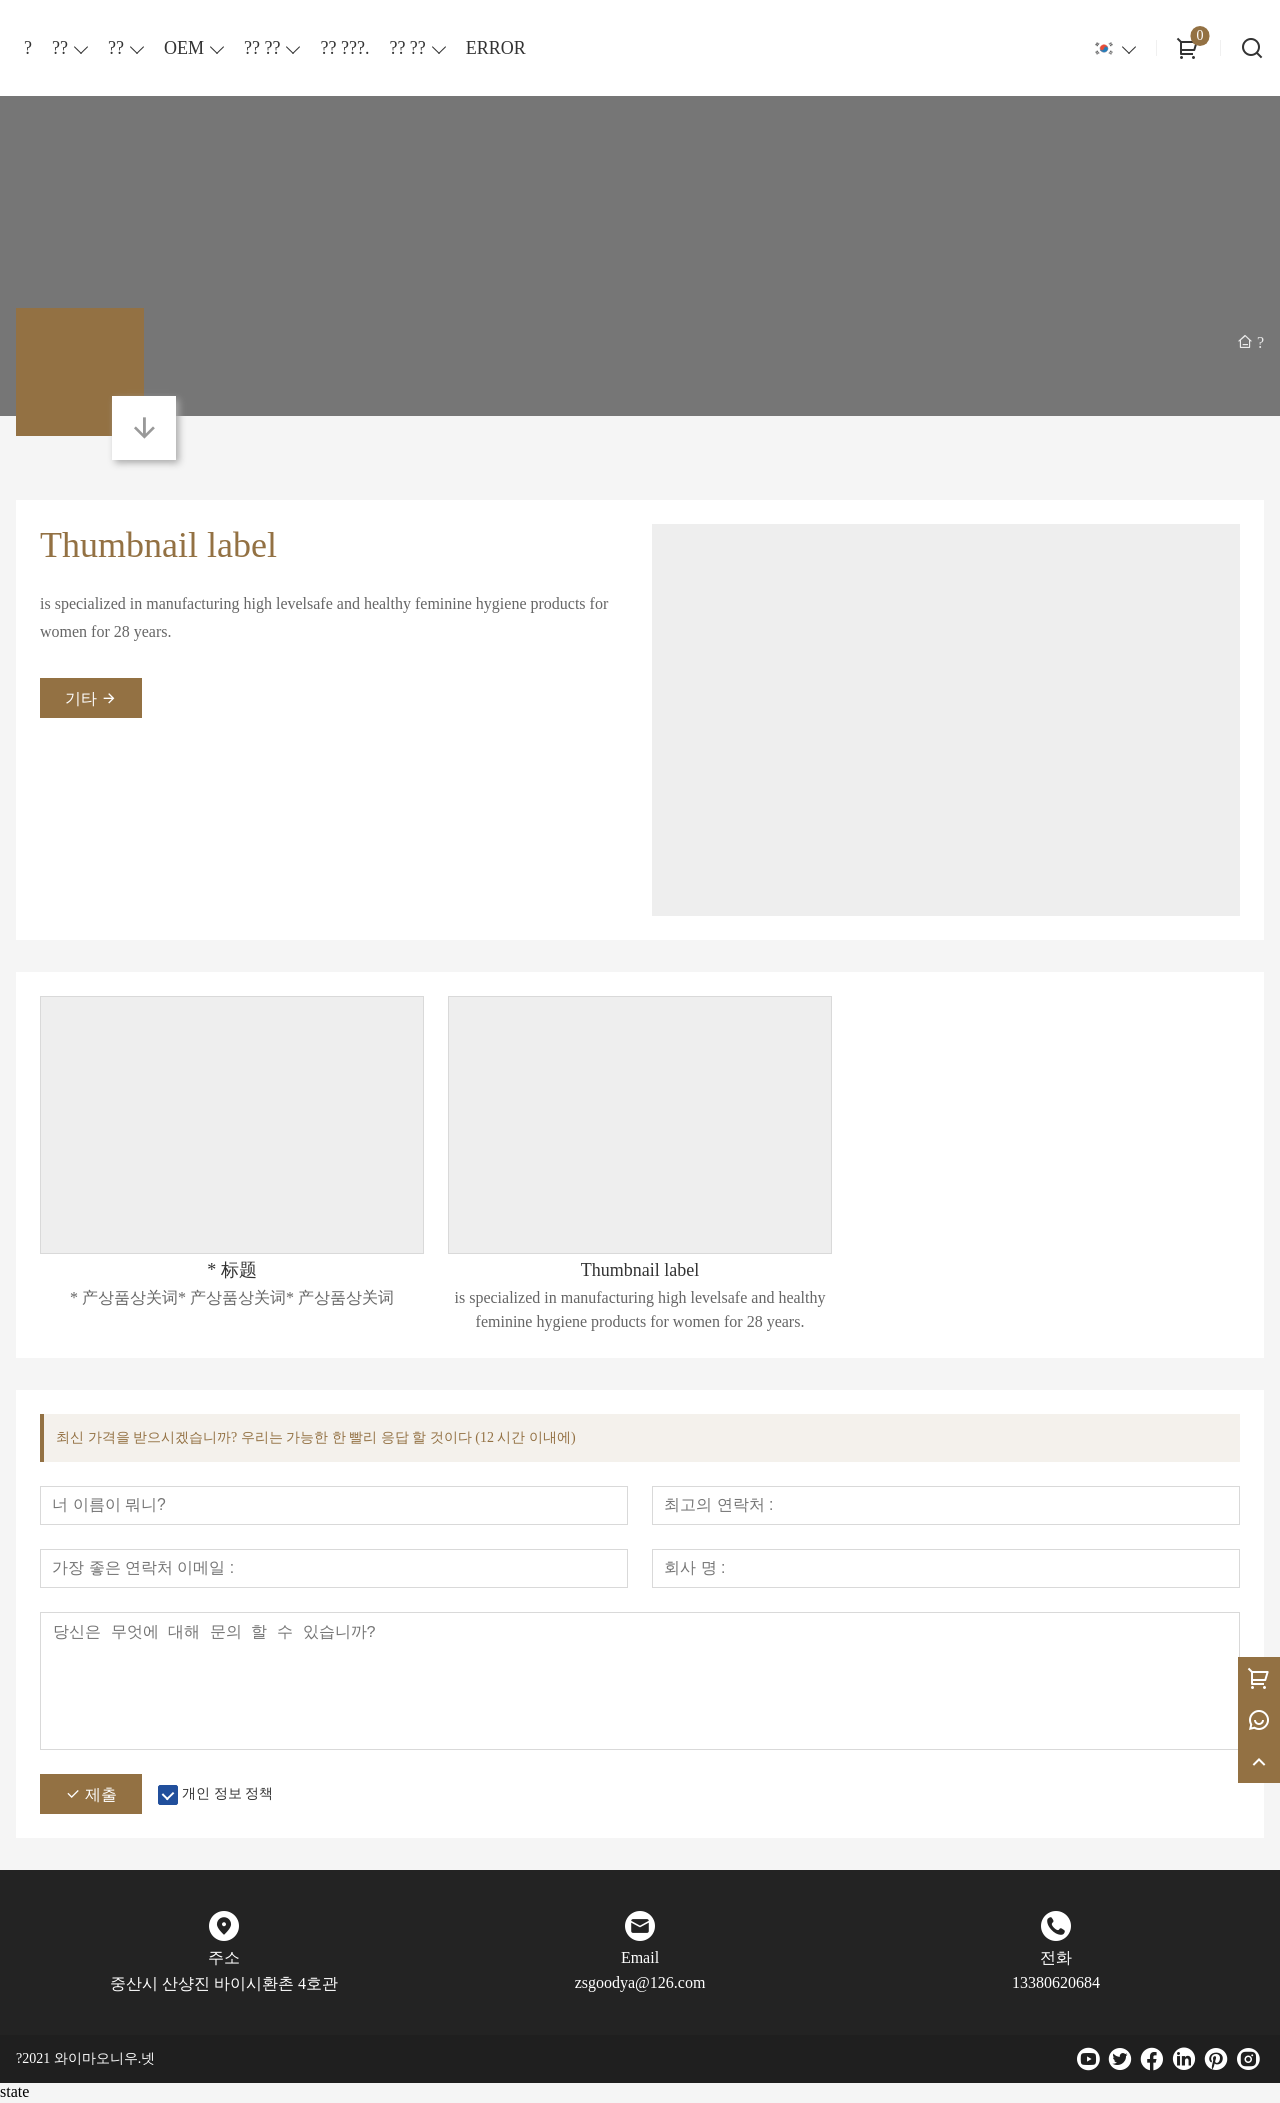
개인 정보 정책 (227, 1795)
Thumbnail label (158, 545)
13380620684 (1056, 1984)
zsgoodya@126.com (640, 1984)
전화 (1056, 1959)
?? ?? (262, 48)
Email (640, 1959)
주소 (224, 1959)
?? (60, 48)
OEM (184, 48)
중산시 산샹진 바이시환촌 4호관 (224, 1985)
